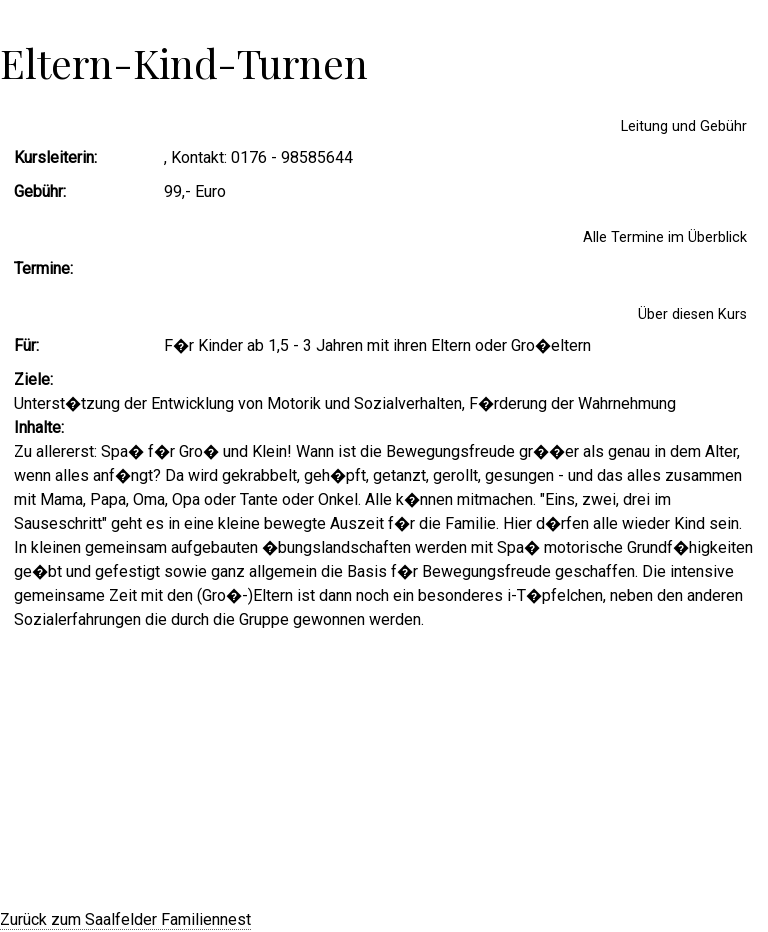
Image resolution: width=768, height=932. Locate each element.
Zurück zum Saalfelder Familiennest (125, 919)
